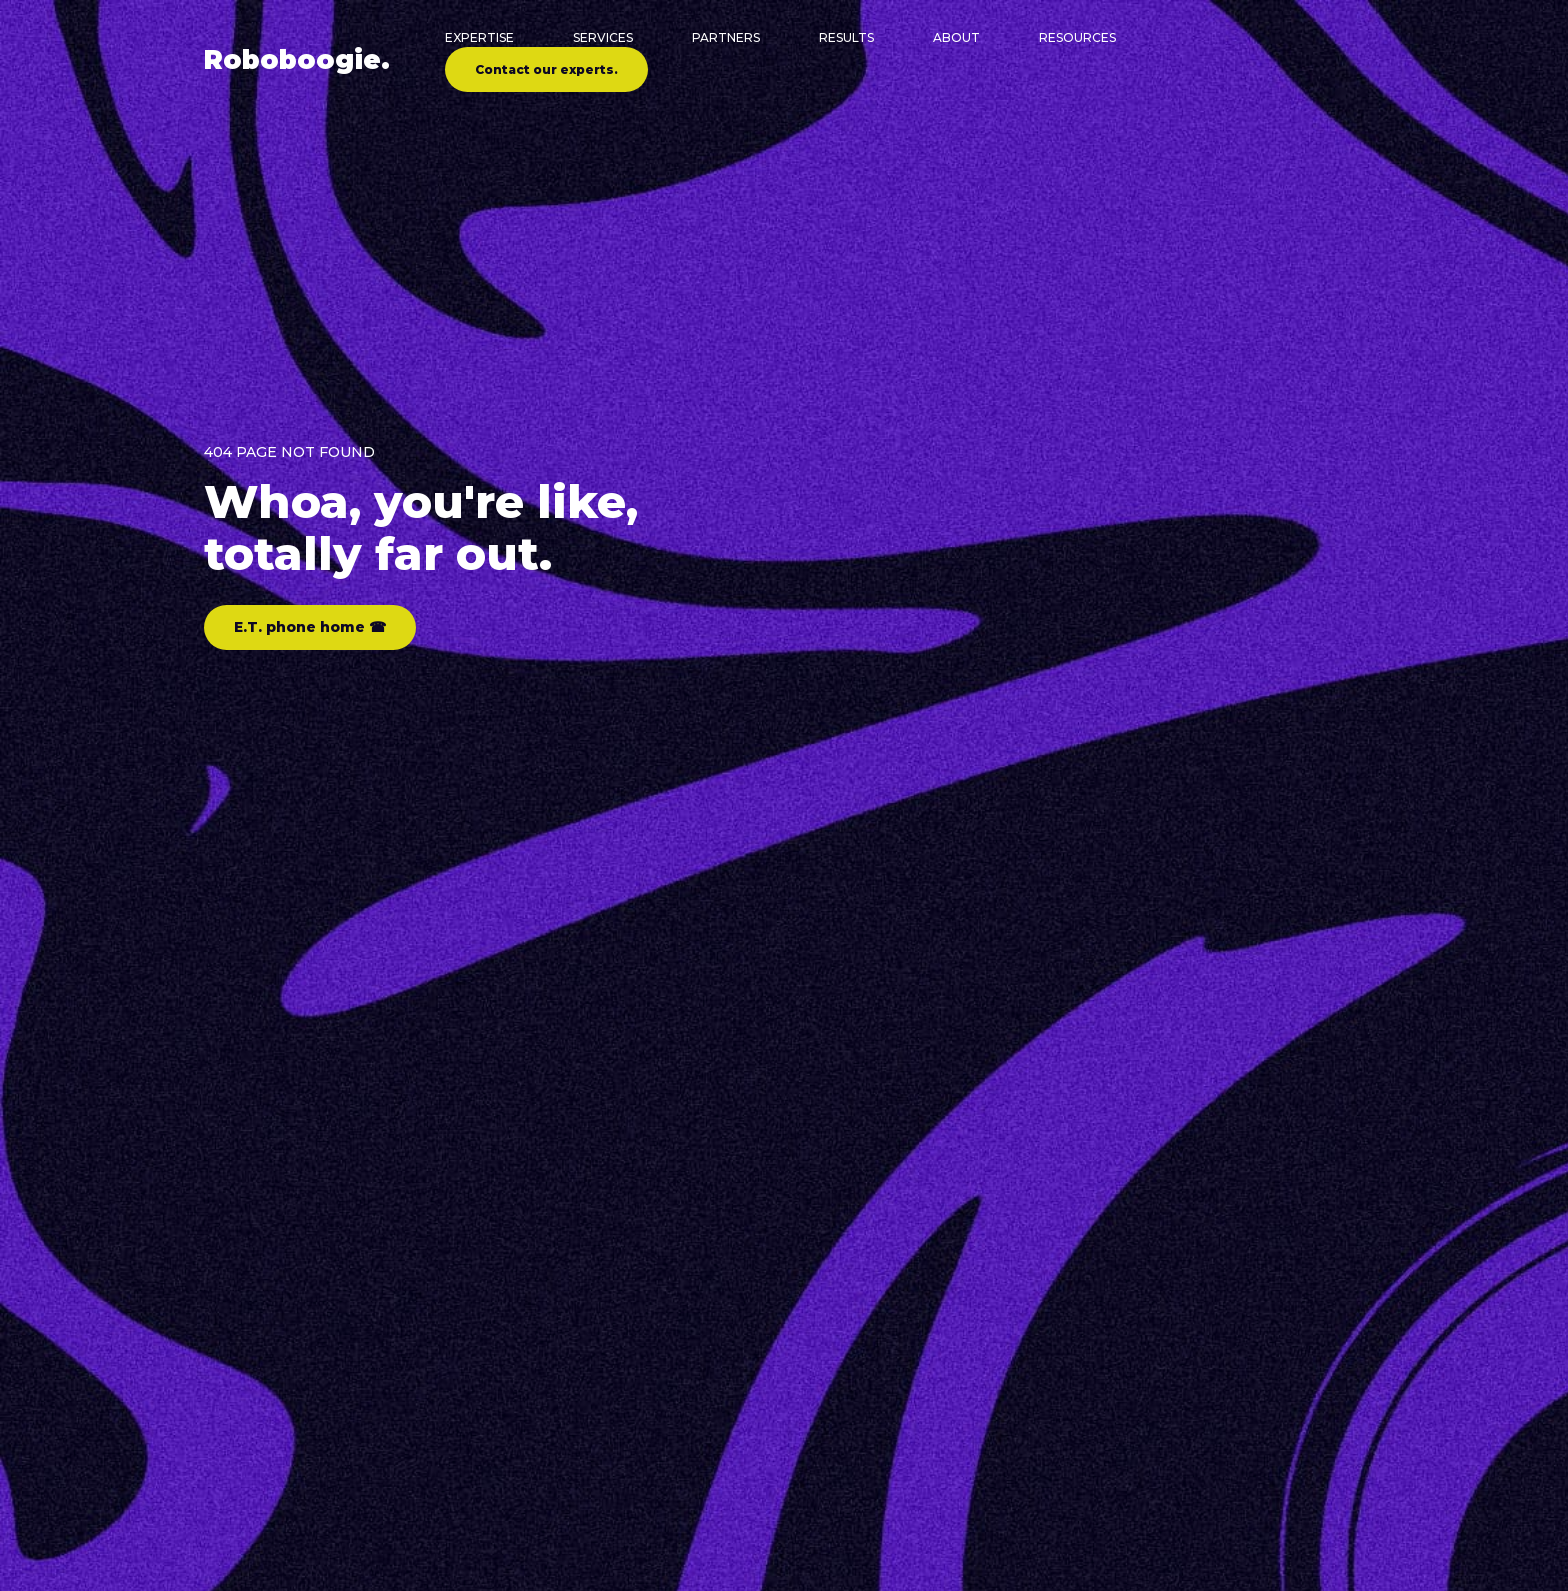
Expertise (479, 38)
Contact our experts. (546, 69)
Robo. (297, 60)
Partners (726, 38)
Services (603, 38)
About (956, 38)
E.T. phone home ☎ (310, 627)
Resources (1077, 38)
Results (846, 38)
